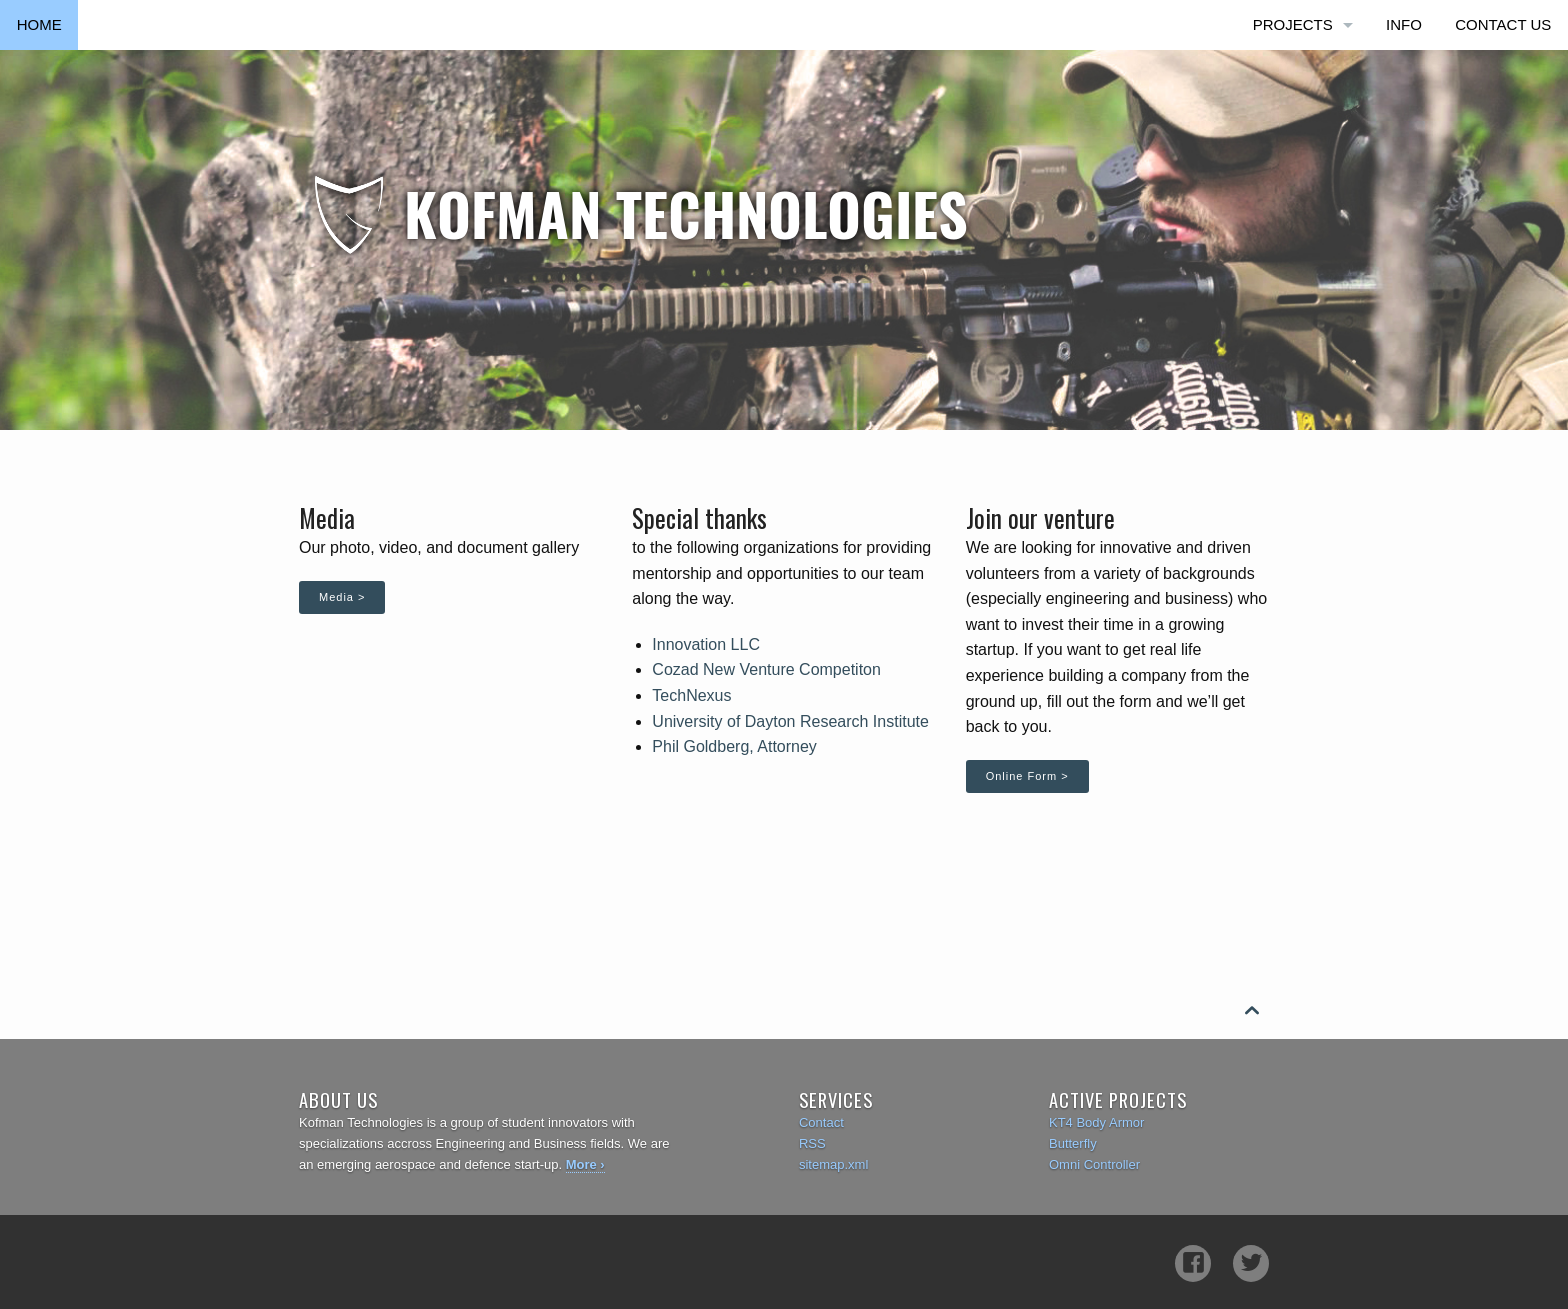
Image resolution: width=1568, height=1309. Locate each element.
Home (39, 24)
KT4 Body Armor (1096, 1122)
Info (1404, 24)
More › (585, 1164)
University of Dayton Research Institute (790, 721)
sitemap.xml (833, 1164)
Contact (821, 1122)
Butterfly (1073, 1143)
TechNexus (691, 695)
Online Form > (1027, 776)
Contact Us (1503, 24)
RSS (812, 1143)
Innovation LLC (706, 644)
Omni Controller (1094, 1164)
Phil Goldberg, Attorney (734, 746)
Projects (1293, 24)
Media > (342, 597)
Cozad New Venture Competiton (766, 669)
